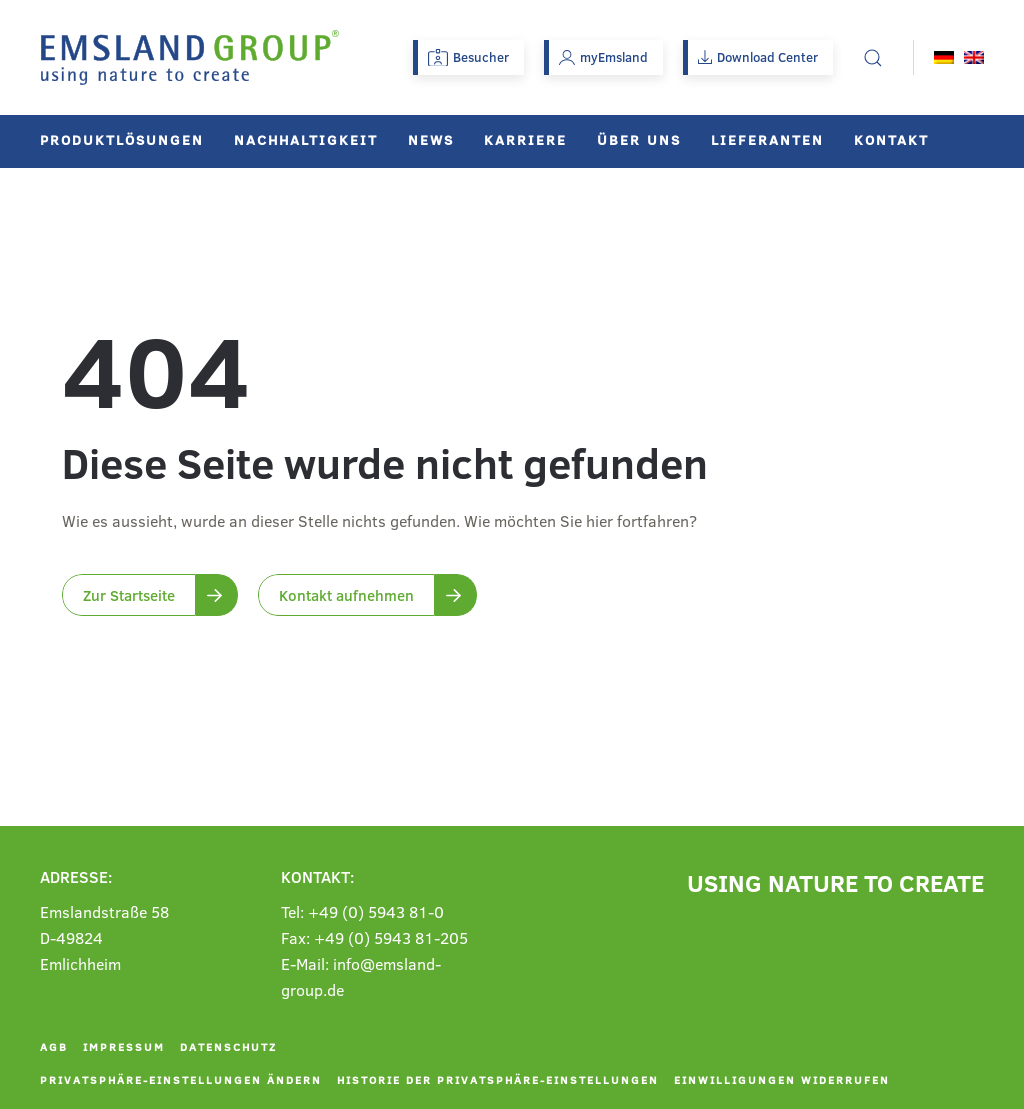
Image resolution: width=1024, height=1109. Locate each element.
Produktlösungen (122, 139)
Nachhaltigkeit (306, 139)
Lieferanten (767, 139)
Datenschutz (228, 1046)
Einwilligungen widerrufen (782, 1079)
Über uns (639, 139)
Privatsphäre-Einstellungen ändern (181, 1079)
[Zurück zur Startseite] (190, 57)
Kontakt (891, 139)
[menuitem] (944, 57)
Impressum (124, 1046)
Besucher (468, 57)
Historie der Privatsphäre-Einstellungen (498, 1079)
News (431, 139)
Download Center (758, 57)
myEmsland (603, 57)
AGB (54, 1046)
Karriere (525, 139)
